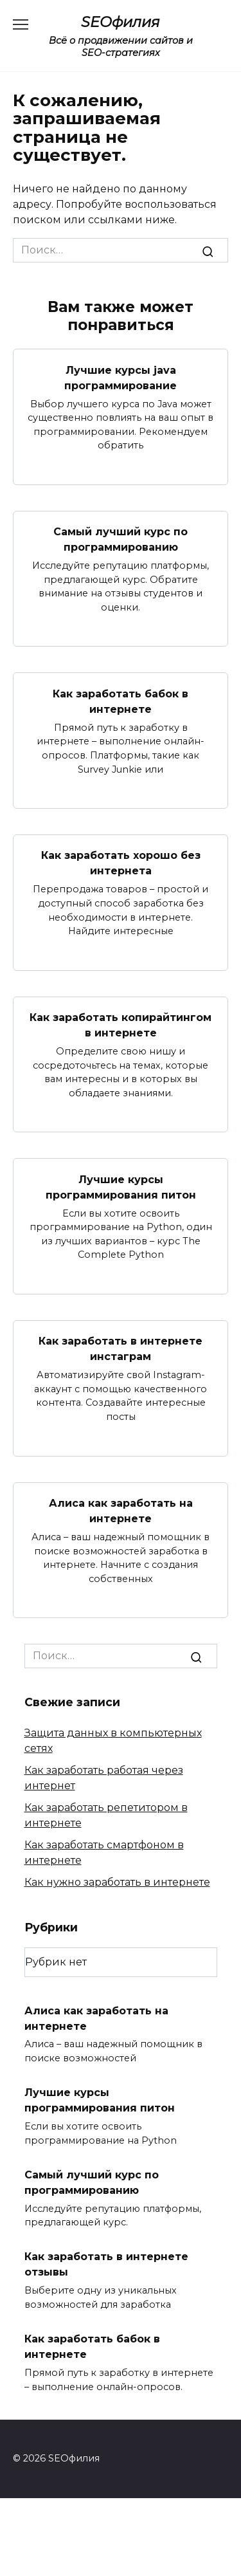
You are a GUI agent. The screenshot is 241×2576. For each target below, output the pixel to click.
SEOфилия (120, 22)
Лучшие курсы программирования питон (121, 1187)
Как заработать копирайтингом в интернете (120, 1025)
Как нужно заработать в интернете (117, 1882)
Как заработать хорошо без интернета (121, 863)
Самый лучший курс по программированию (120, 539)
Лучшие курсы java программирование (120, 377)
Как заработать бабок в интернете (120, 701)
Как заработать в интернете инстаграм (120, 1349)
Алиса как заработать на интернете (121, 1511)
